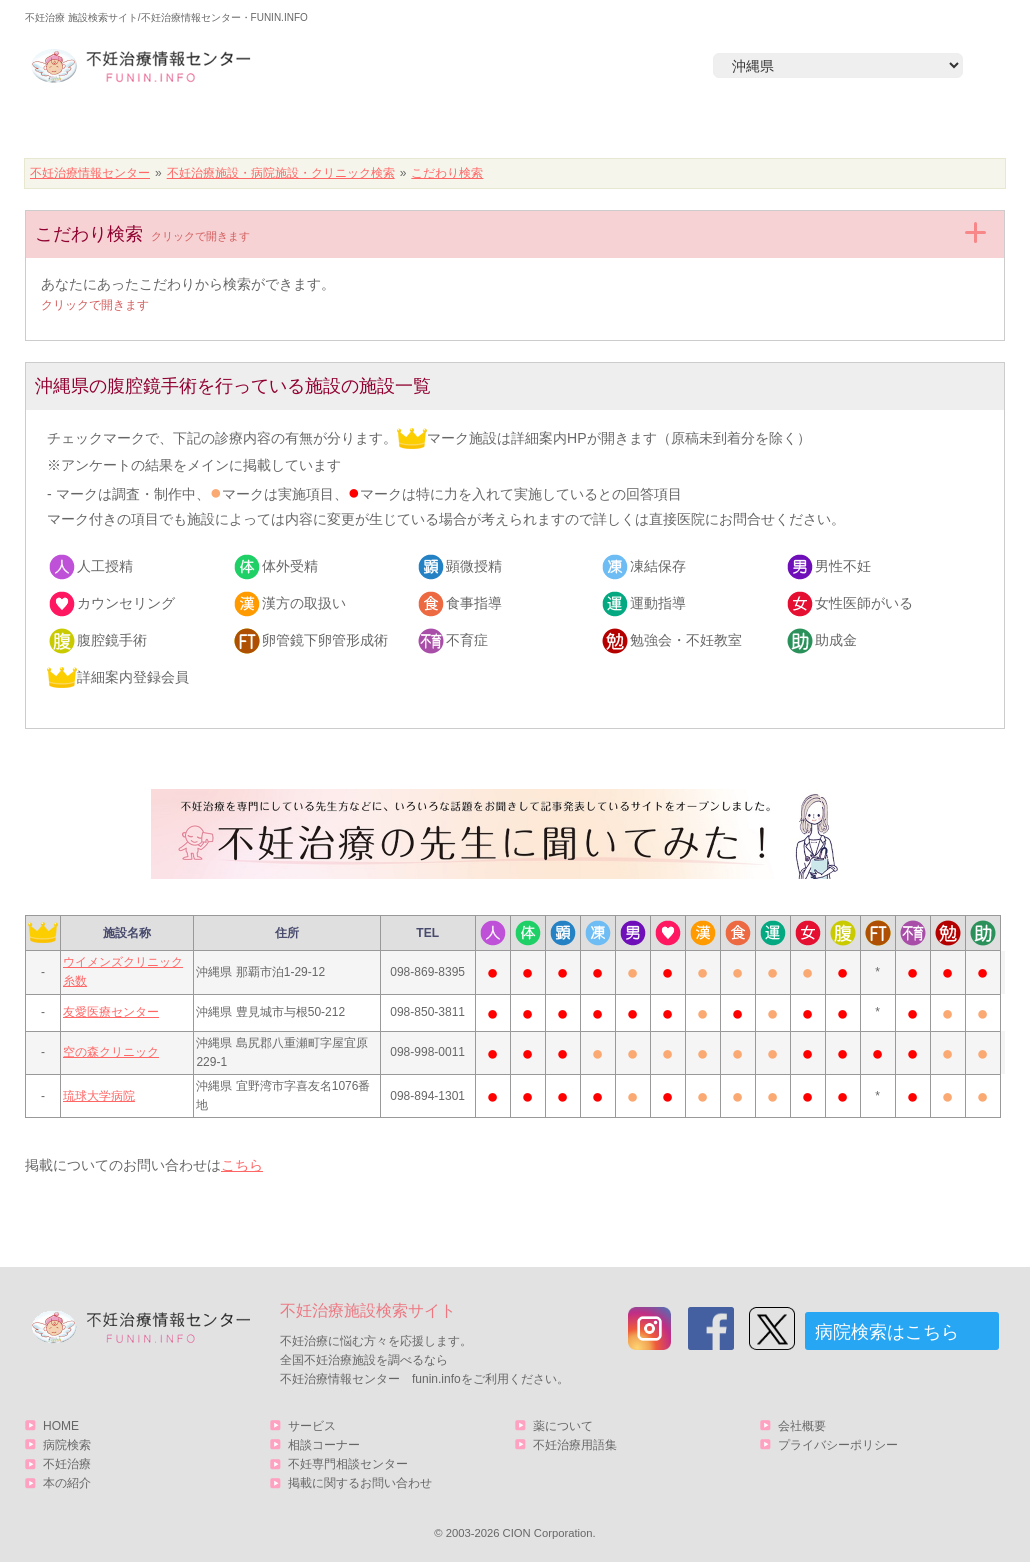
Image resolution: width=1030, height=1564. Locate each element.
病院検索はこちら (887, 1332)
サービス (898, 126)
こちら (242, 1165)
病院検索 (312, 126)
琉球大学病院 (99, 1096)
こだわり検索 (447, 173)
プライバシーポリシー (838, 1445)
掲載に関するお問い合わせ (360, 1483)
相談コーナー (324, 1445)
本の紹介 (696, 126)
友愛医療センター (111, 1012)
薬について (563, 1426)
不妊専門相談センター (348, 1464)
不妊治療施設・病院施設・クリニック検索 (281, 173)
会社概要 (802, 1426)
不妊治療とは (504, 126)
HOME (120, 126)
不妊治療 (67, 1464)
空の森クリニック (111, 1052)
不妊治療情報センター (90, 173)
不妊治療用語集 (575, 1445)
